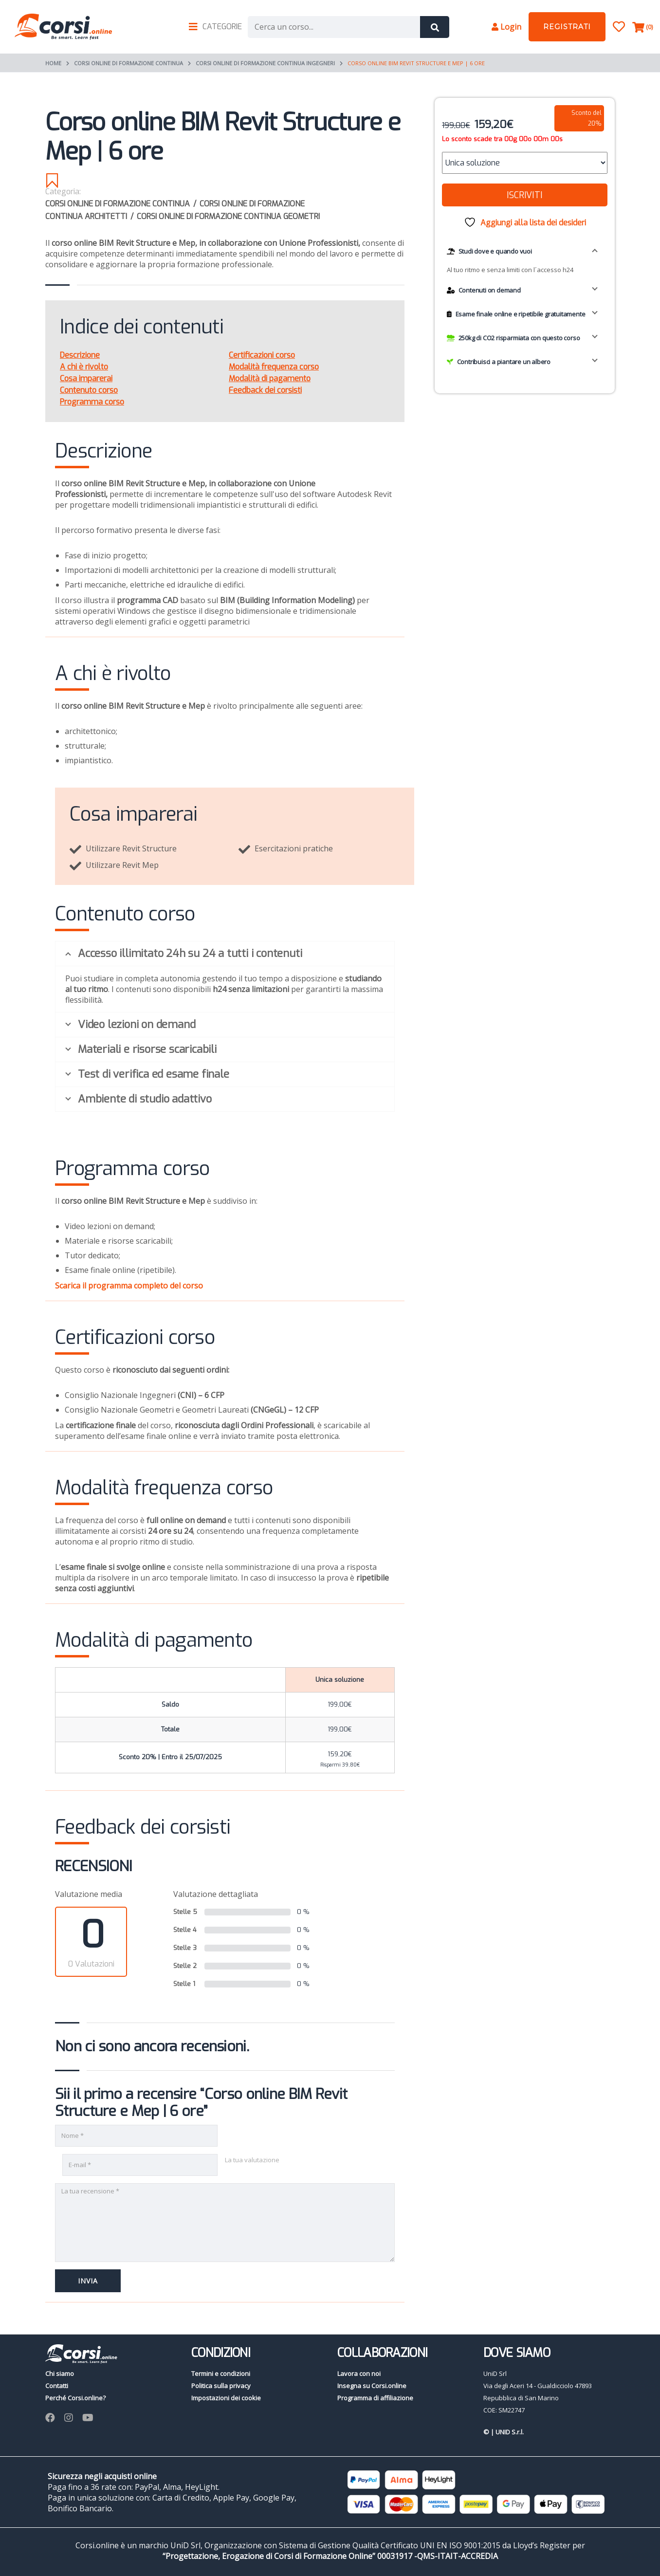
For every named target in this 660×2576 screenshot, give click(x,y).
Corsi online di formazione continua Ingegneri (265, 63)
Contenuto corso (89, 390)
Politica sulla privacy (221, 2385)
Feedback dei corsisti (265, 390)
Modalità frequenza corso (274, 367)
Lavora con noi (359, 2373)
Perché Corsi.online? (75, 2397)
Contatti (56, 2385)
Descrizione (80, 355)
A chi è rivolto (84, 367)
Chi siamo (59, 2373)
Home (53, 63)
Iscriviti (524, 195)
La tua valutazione (252, 2159)
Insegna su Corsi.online (371, 2385)
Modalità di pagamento (270, 378)
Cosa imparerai (86, 378)
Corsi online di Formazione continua (128, 63)
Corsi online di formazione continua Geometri (228, 216)
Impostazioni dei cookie (226, 2397)
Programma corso (92, 402)
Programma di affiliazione (375, 2397)
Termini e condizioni (220, 2373)
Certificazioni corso (262, 355)
